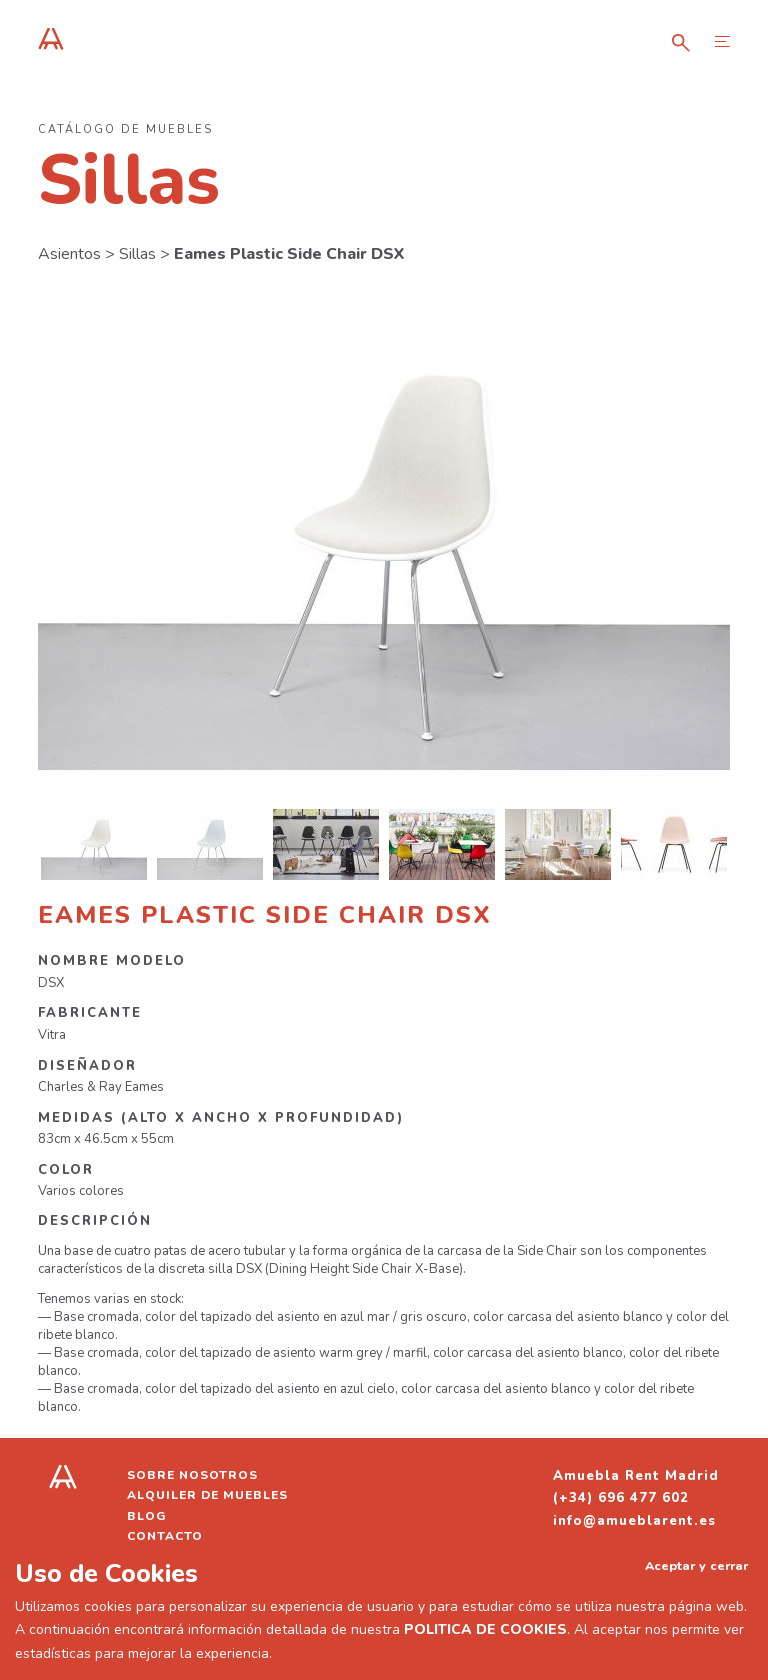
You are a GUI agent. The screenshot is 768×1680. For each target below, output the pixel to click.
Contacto (165, 1536)
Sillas (137, 254)
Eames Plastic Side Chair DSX (289, 254)
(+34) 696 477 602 (621, 1498)
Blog (147, 1516)
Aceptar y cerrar (696, 1565)
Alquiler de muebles (207, 1495)
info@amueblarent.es (634, 1521)
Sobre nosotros (192, 1475)
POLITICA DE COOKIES (485, 1629)
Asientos (69, 254)
